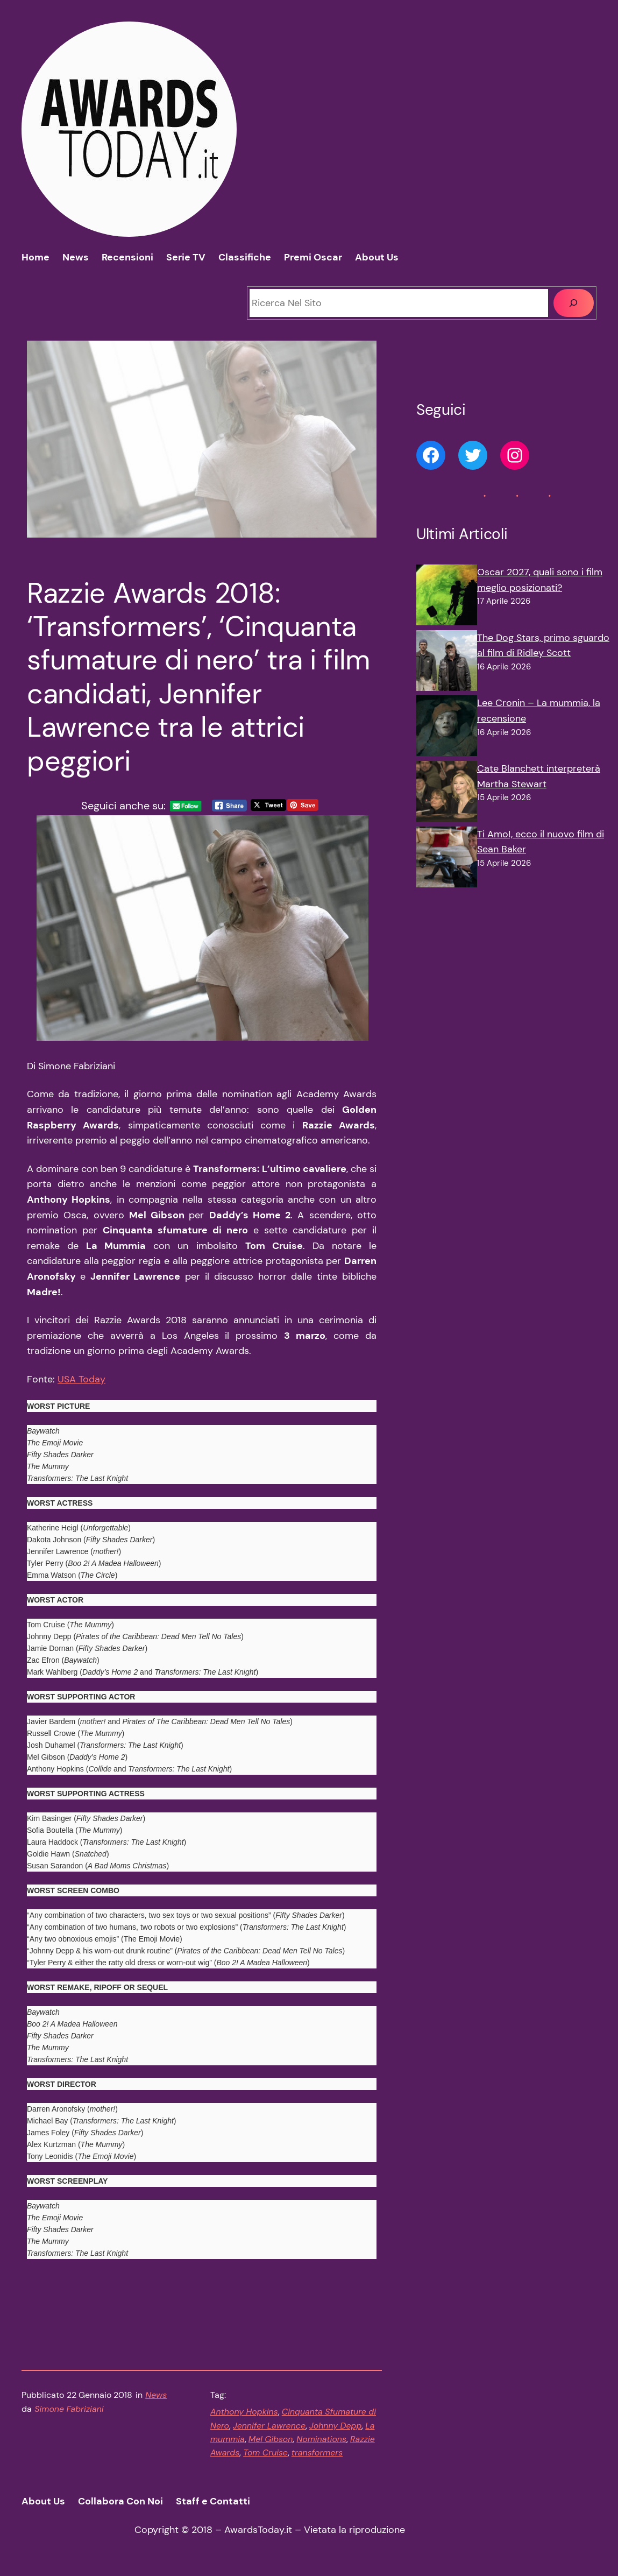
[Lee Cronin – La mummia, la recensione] (446, 728)
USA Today (81, 1379)
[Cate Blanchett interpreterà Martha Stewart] (446, 794)
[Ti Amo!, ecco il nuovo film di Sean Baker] (446, 859)
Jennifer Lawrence (269, 2425)
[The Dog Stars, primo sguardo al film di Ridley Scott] (446, 663)
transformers (317, 2452)
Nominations (321, 2439)
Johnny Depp (335, 2425)
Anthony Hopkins (244, 2411)
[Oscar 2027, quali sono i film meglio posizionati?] (446, 597)
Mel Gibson (270, 2439)
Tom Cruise (265, 2452)
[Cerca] (573, 303)
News (156, 2395)
